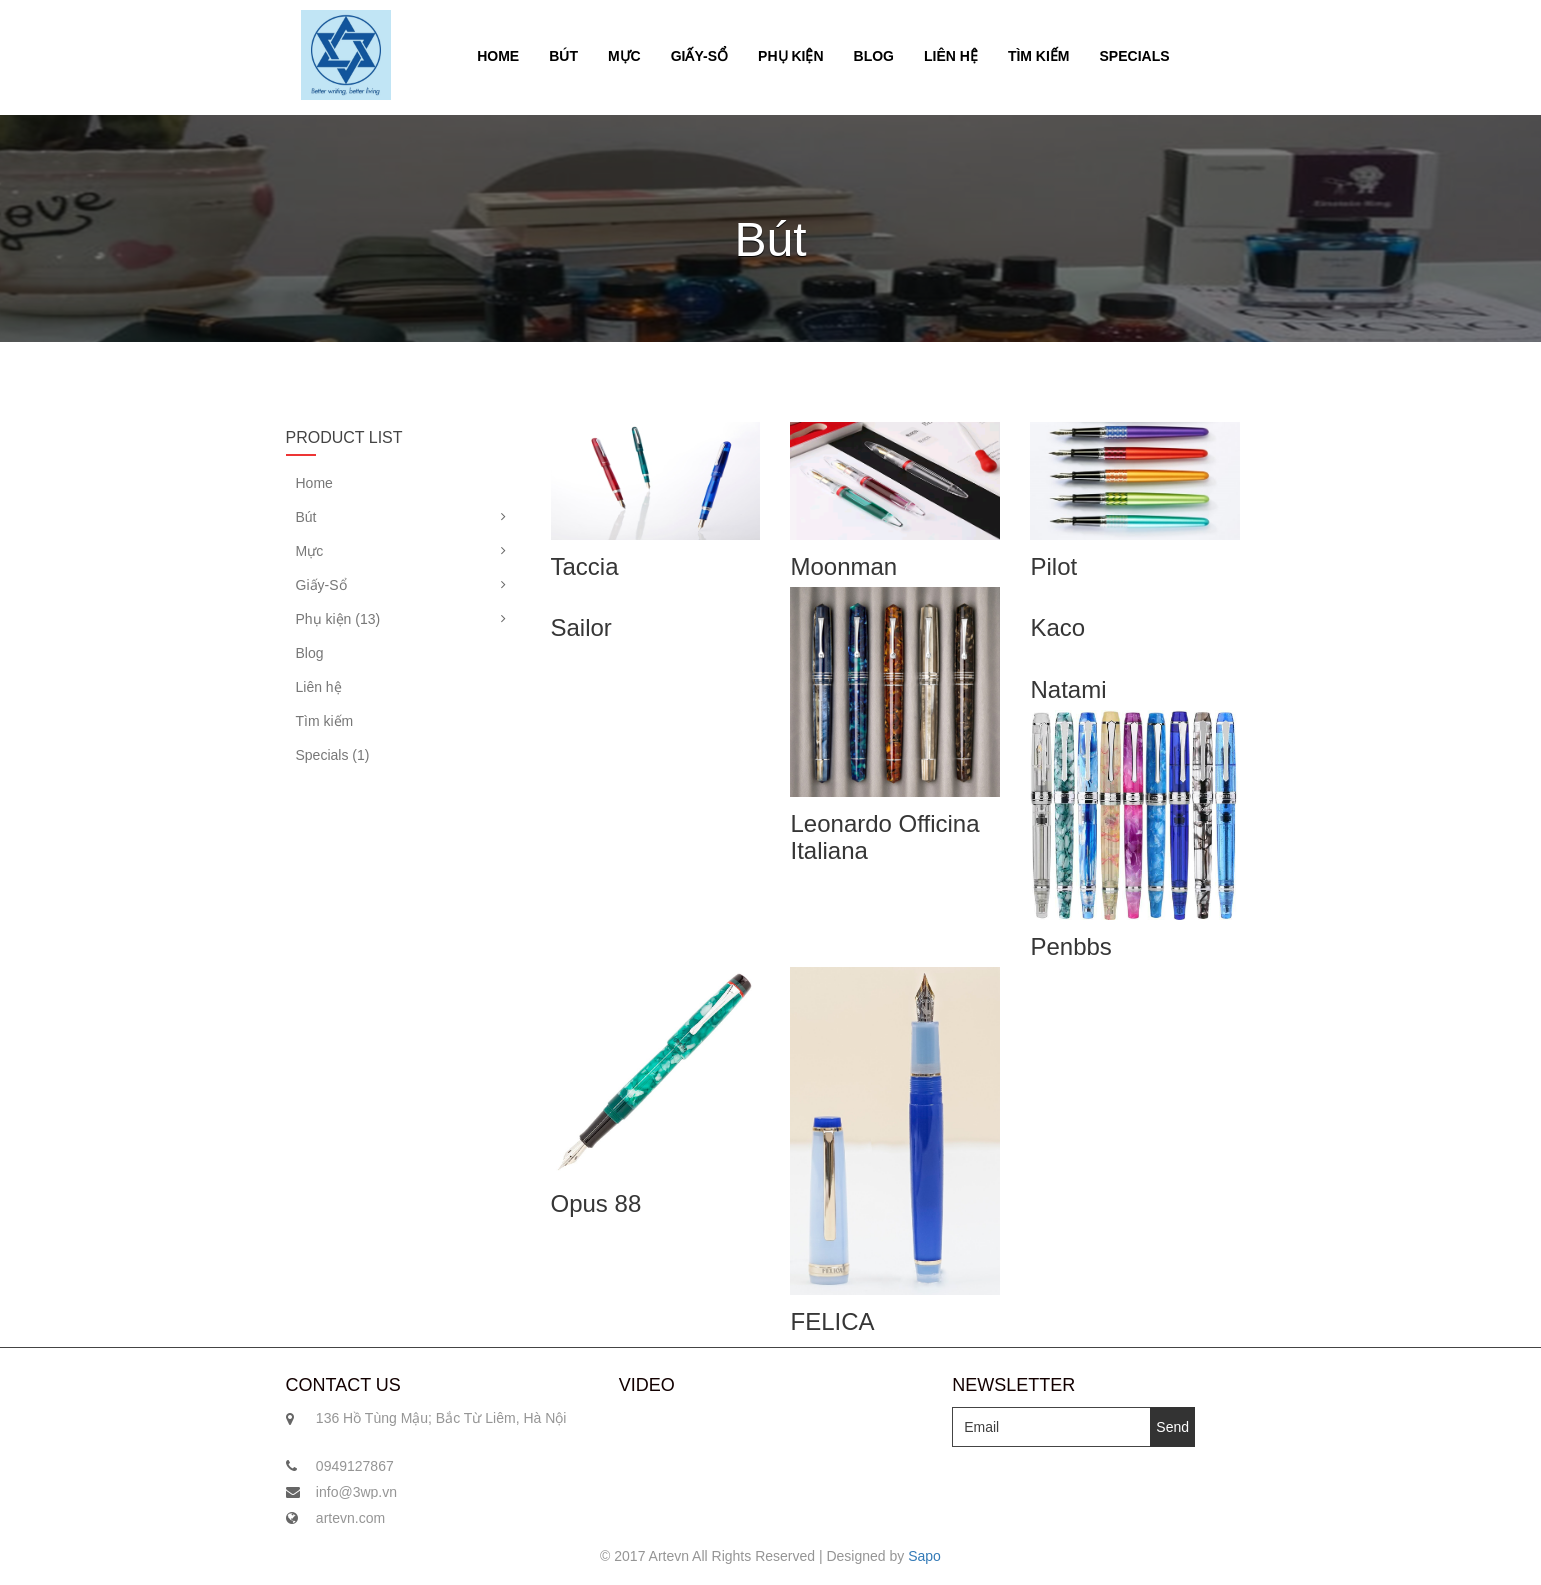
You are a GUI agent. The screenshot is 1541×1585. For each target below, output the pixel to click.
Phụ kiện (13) (338, 619)
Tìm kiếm (1039, 56)
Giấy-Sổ (699, 56)
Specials (1135, 56)
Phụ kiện (790, 56)
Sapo (924, 1556)
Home (498, 56)
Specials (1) (333, 755)
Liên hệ (951, 56)
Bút (563, 56)
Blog (874, 56)
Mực (624, 56)
